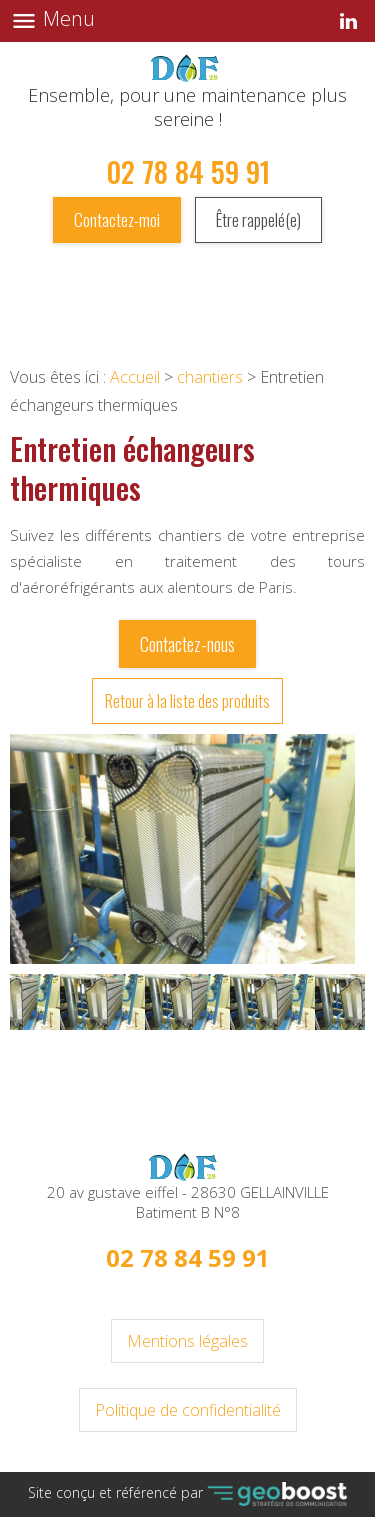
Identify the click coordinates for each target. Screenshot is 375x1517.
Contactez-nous (187, 643)
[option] (182, 849)
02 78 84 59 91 (188, 171)
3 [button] (228, 1057)
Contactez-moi (117, 219)
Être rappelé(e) (258, 219)
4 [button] (248, 1057)
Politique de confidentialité (188, 1410)
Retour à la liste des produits (187, 701)
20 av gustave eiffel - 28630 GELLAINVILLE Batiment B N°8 (188, 1202)
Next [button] (266, 930)
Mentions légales (187, 1341)
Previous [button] (95, 930)
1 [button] (188, 1057)
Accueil (135, 377)
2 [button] (208, 1057)
